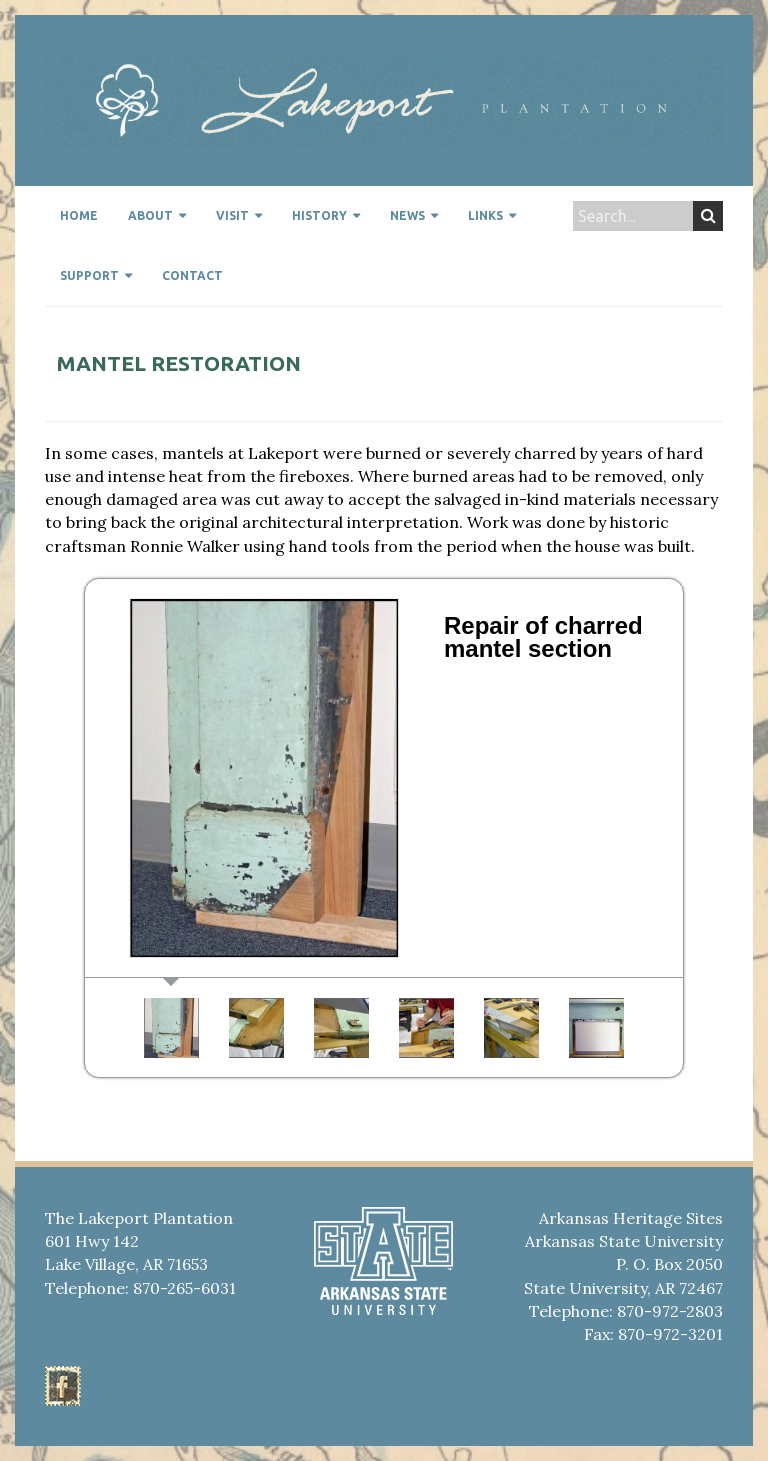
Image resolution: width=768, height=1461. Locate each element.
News (407, 215)
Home (79, 215)
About (150, 215)
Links (485, 215)
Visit (232, 215)
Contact (192, 275)
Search (708, 216)
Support (89, 275)
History (319, 215)
